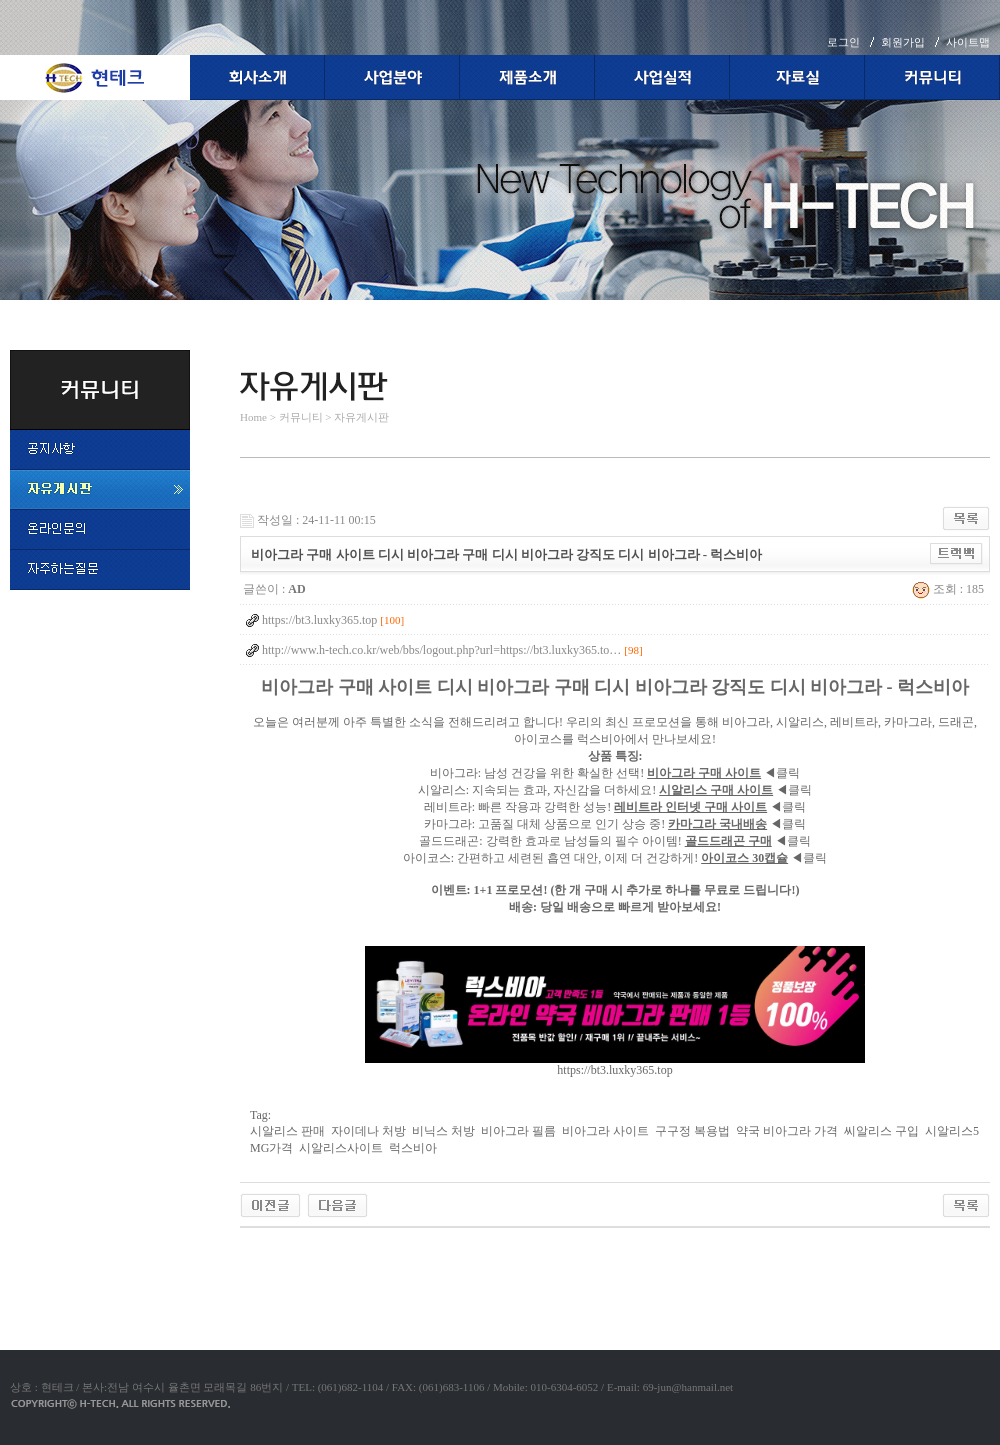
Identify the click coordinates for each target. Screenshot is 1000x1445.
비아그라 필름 (518, 1131)
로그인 (843, 42)
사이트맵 (968, 42)
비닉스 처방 (443, 1131)
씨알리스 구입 (881, 1131)
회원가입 (903, 42)
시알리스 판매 (287, 1131)
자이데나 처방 (368, 1131)
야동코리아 (270, 1251)
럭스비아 (413, 1148)
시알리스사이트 (341, 1148)
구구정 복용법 (692, 1131)
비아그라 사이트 (605, 1131)
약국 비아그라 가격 (787, 1131)
